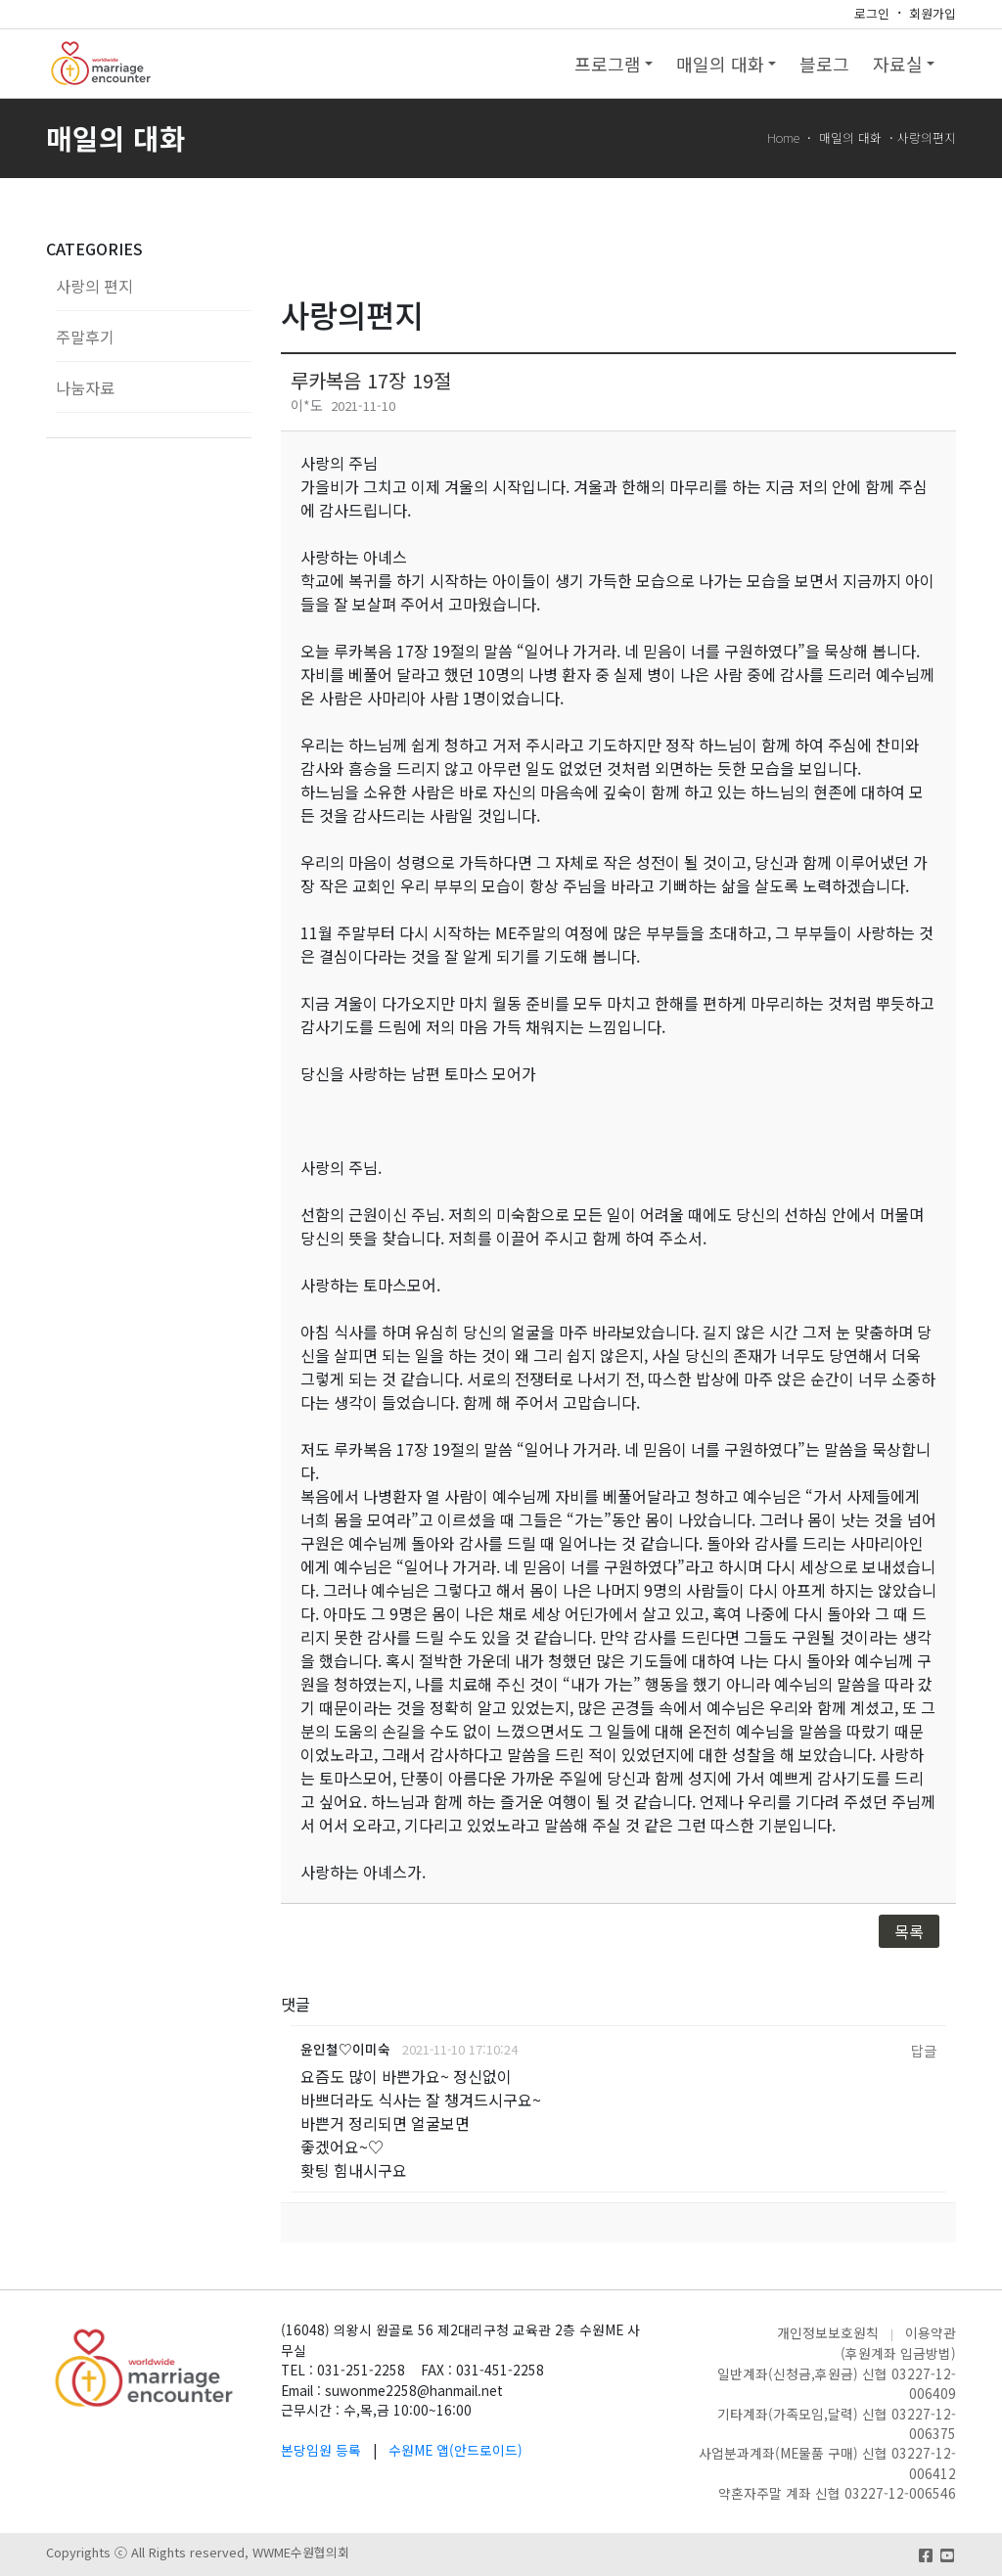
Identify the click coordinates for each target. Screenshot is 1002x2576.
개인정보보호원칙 (828, 2332)
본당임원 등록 (321, 2450)
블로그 (824, 63)
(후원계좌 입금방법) (898, 2353)
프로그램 (613, 63)
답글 (923, 2050)
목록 (909, 1931)
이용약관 (930, 2332)
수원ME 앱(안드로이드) (455, 2450)
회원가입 (932, 13)
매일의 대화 (726, 63)
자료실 (903, 63)
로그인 (871, 13)
